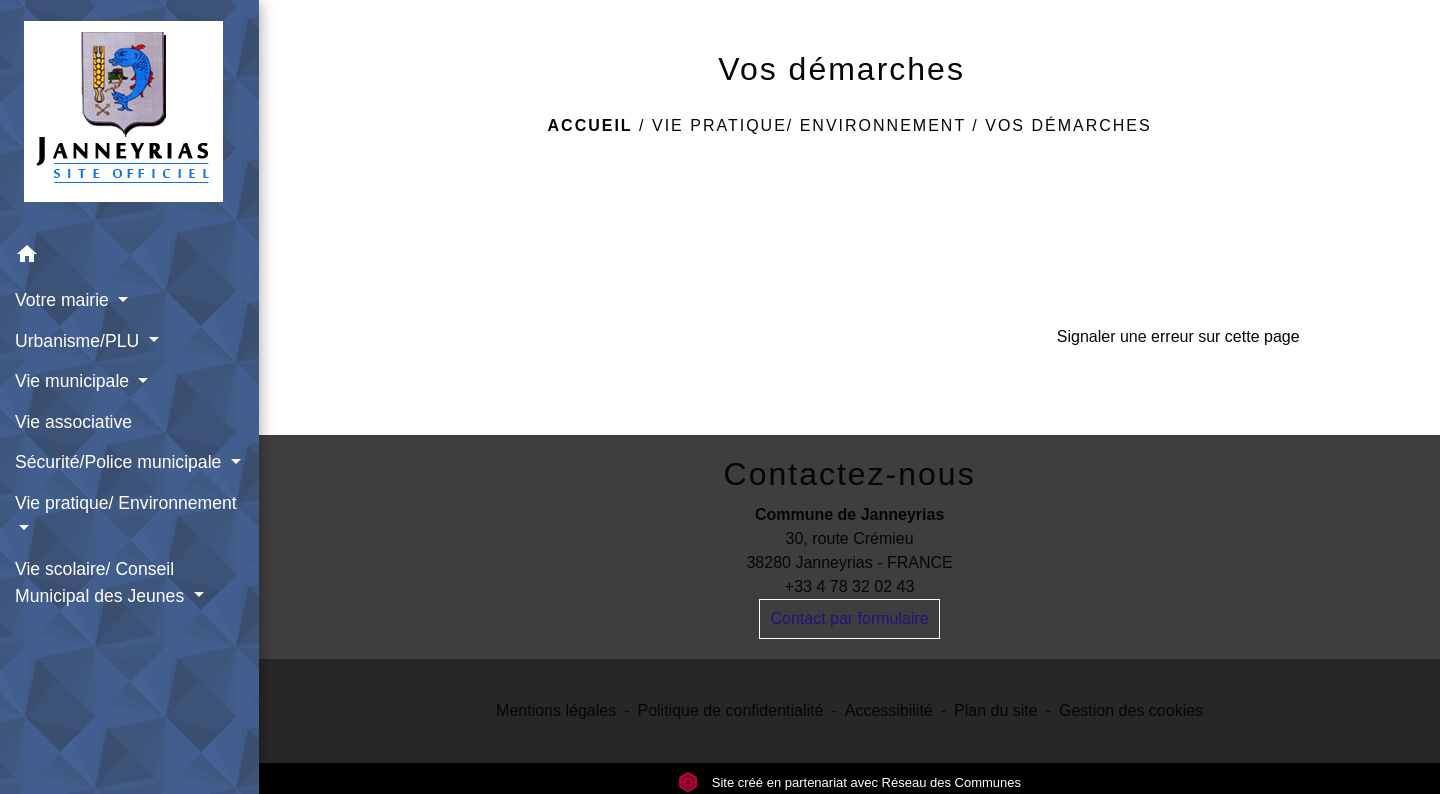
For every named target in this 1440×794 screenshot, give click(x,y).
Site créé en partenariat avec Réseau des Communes (849, 782)
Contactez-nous (850, 474)
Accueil (590, 125)
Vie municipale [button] (74, 381)
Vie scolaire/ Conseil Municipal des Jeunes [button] (102, 582)
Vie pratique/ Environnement (809, 125)
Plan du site (996, 710)
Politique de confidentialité (730, 710)
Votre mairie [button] (64, 300)
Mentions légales (556, 710)
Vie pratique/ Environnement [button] (126, 503)
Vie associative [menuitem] (73, 422)
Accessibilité (889, 710)
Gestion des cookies (1131, 710)
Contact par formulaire (849, 618)
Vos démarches (1068, 125)
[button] (129, 257)
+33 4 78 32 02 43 (849, 586)
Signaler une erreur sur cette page (1178, 336)
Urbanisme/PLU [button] (79, 341)
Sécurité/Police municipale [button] (120, 462)
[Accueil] (129, 117)
